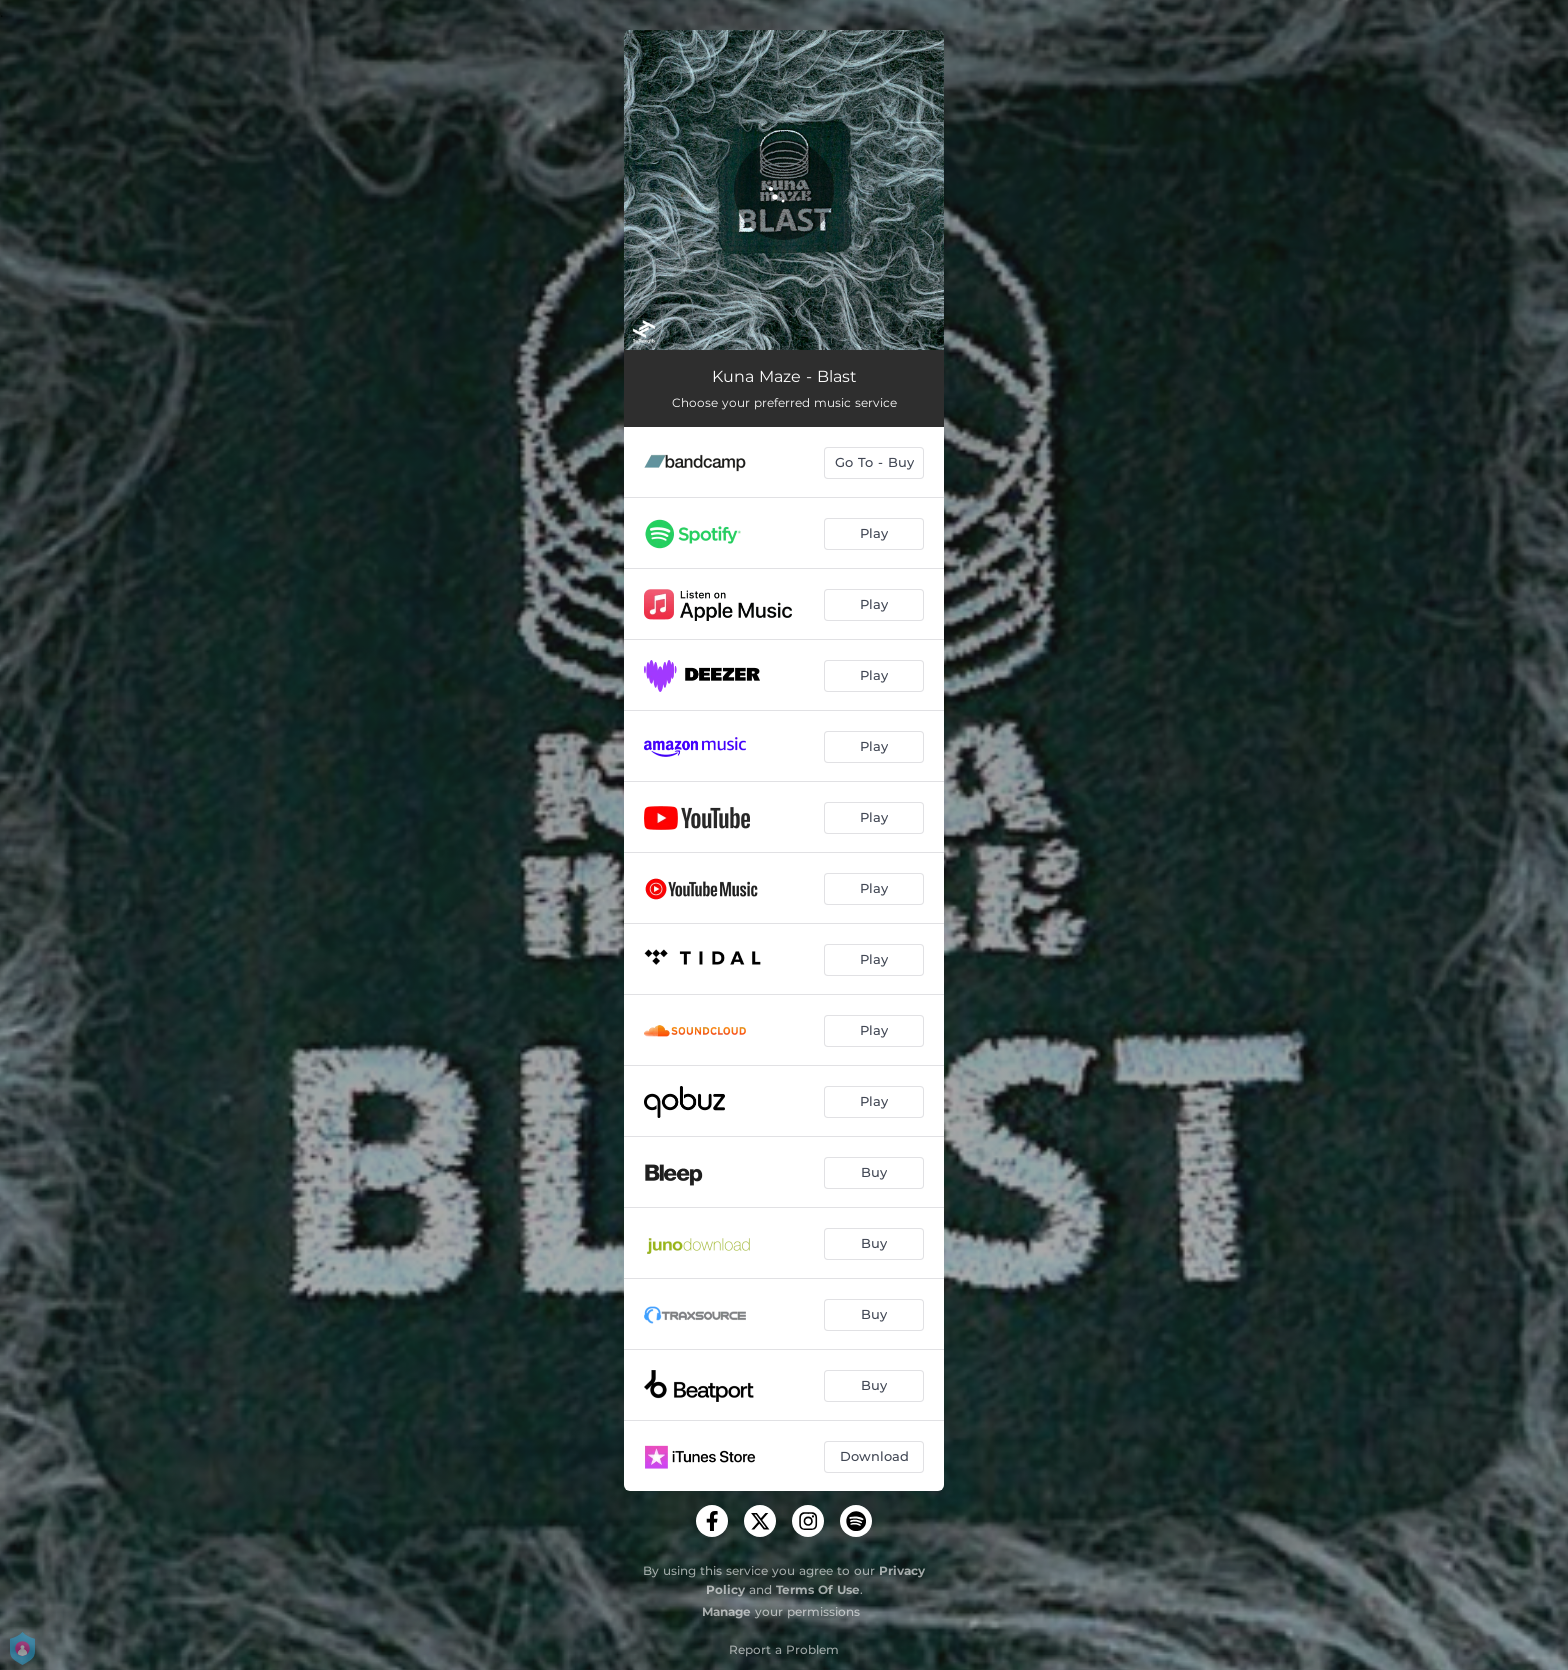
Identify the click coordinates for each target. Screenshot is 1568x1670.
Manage (726, 1611)
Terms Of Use (818, 1589)
